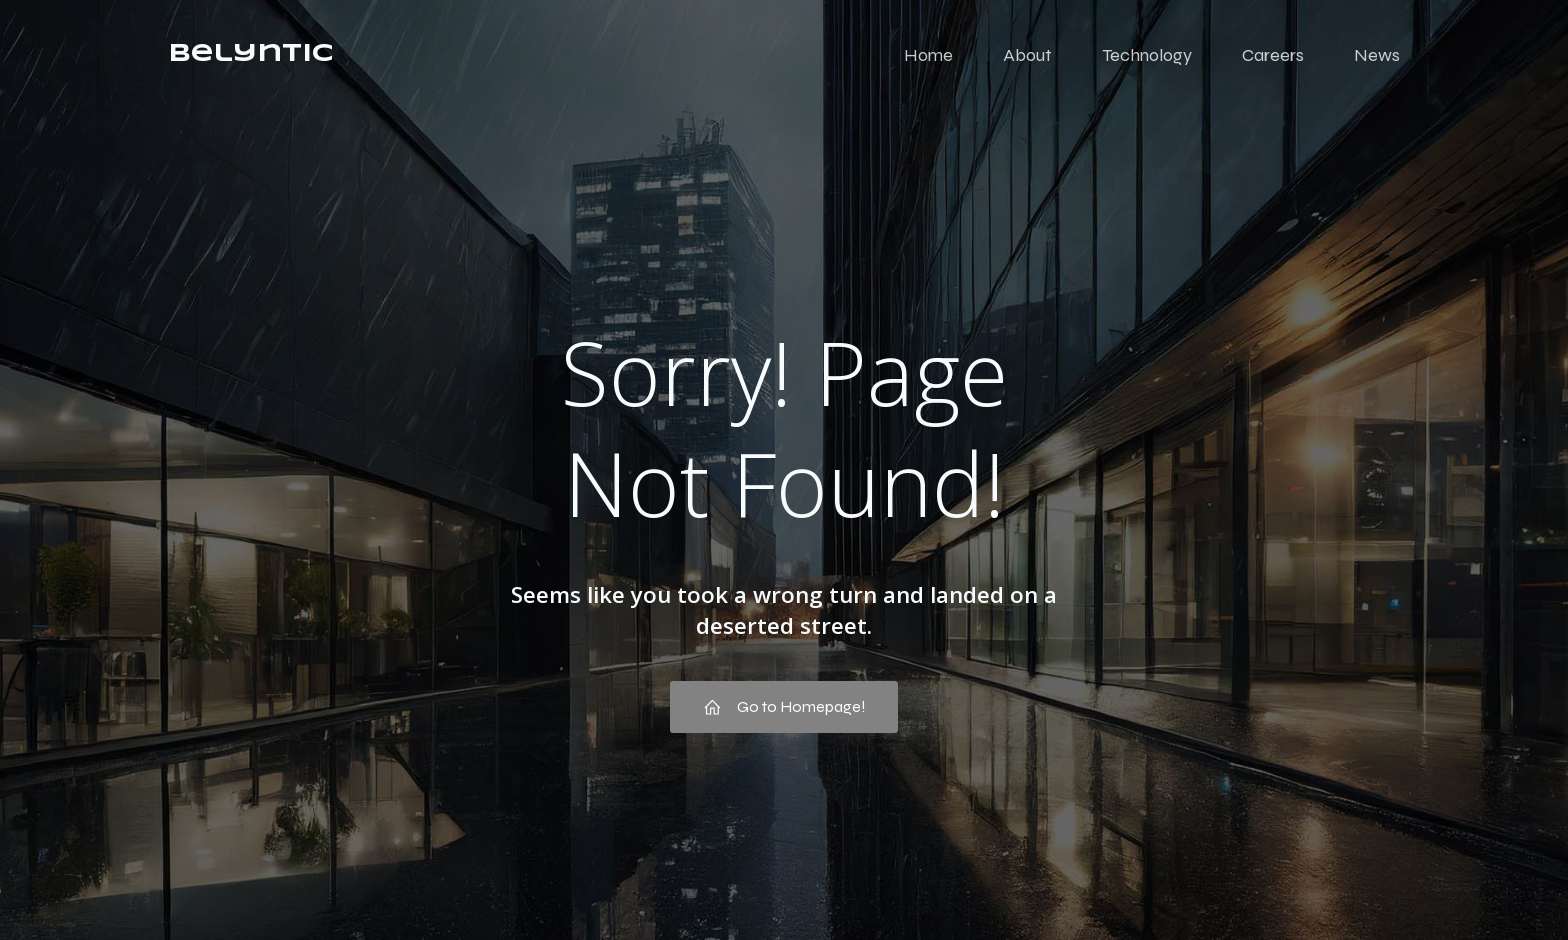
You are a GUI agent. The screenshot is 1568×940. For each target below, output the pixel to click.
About (1027, 55)
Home (928, 55)
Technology (1147, 55)
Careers (1273, 55)
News (1377, 55)
